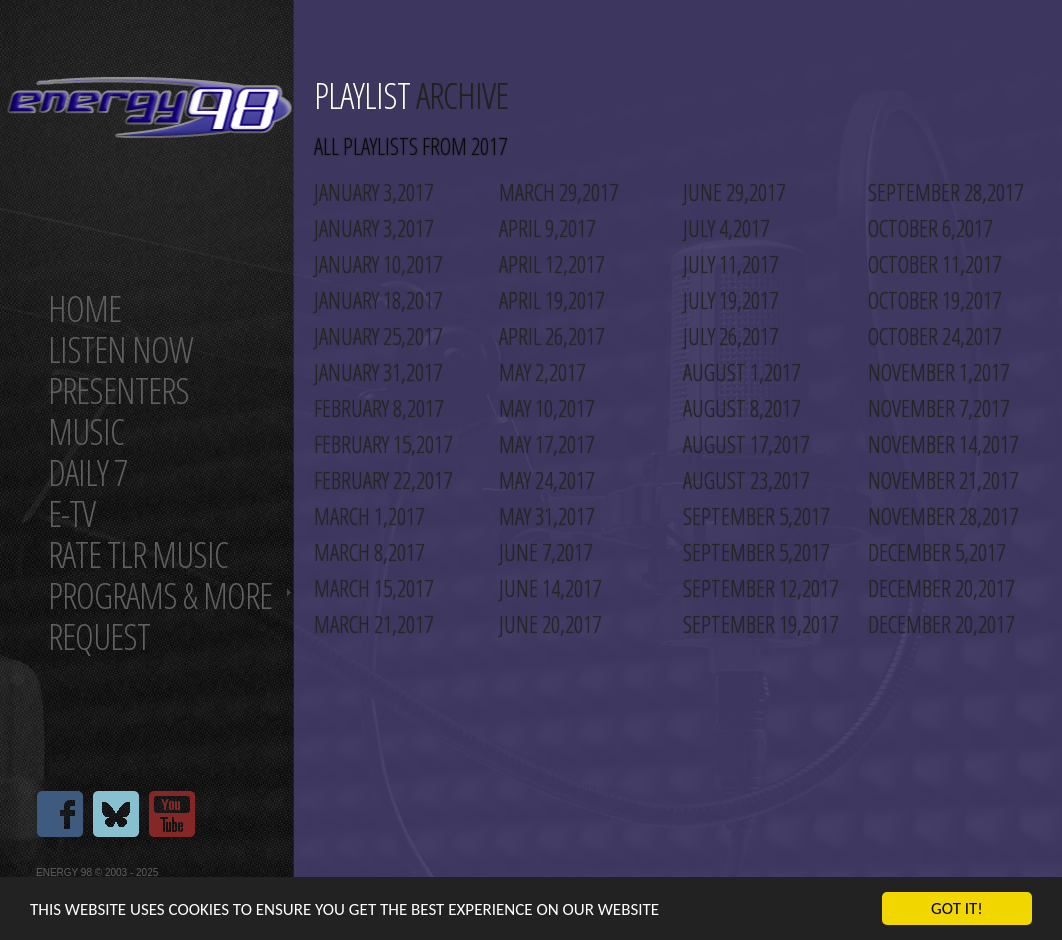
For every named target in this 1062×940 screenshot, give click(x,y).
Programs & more (160, 595)
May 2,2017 (542, 372)
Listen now (120, 349)
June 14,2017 (550, 588)
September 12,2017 (760, 588)
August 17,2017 (746, 444)
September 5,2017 (756, 516)
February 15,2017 (383, 444)
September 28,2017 (945, 192)
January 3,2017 (373, 192)
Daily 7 (87, 472)
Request (99, 636)
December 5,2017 (936, 552)
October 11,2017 (934, 264)
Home (84, 308)
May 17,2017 (546, 444)
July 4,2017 (726, 228)
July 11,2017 (730, 264)
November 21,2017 (943, 480)
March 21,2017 (373, 624)
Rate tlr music (138, 554)
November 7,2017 (938, 408)
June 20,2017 (550, 624)
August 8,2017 (741, 408)
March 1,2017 (369, 516)
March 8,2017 (369, 552)
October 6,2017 (930, 228)
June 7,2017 (545, 552)
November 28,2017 (943, 516)
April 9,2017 (547, 228)
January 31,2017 (378, 372)
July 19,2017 (730, 300)
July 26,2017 (730, 336)
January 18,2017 (378, 300)
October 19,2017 (934, 300)
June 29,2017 (734, 192)
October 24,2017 (934, 336)
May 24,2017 (546, 480)
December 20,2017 (941, 588)
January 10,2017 (378, 264)
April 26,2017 (551, 336)
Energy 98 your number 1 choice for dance (149, 107)
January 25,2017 (378, 336)
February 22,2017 (383, 480)
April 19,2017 (551, 300)
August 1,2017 (741, 372)
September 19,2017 (760, 624)
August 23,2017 (746, 480)
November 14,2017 (943, 444)
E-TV (71, 513)
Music (86, 431)
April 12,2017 (551, 264)
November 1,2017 (938, 372)
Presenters (118, 390)
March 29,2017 (558, 192)
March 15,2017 (373, 588)
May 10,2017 (546, 408)
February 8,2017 (378, 408)
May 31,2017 (546, 516)
